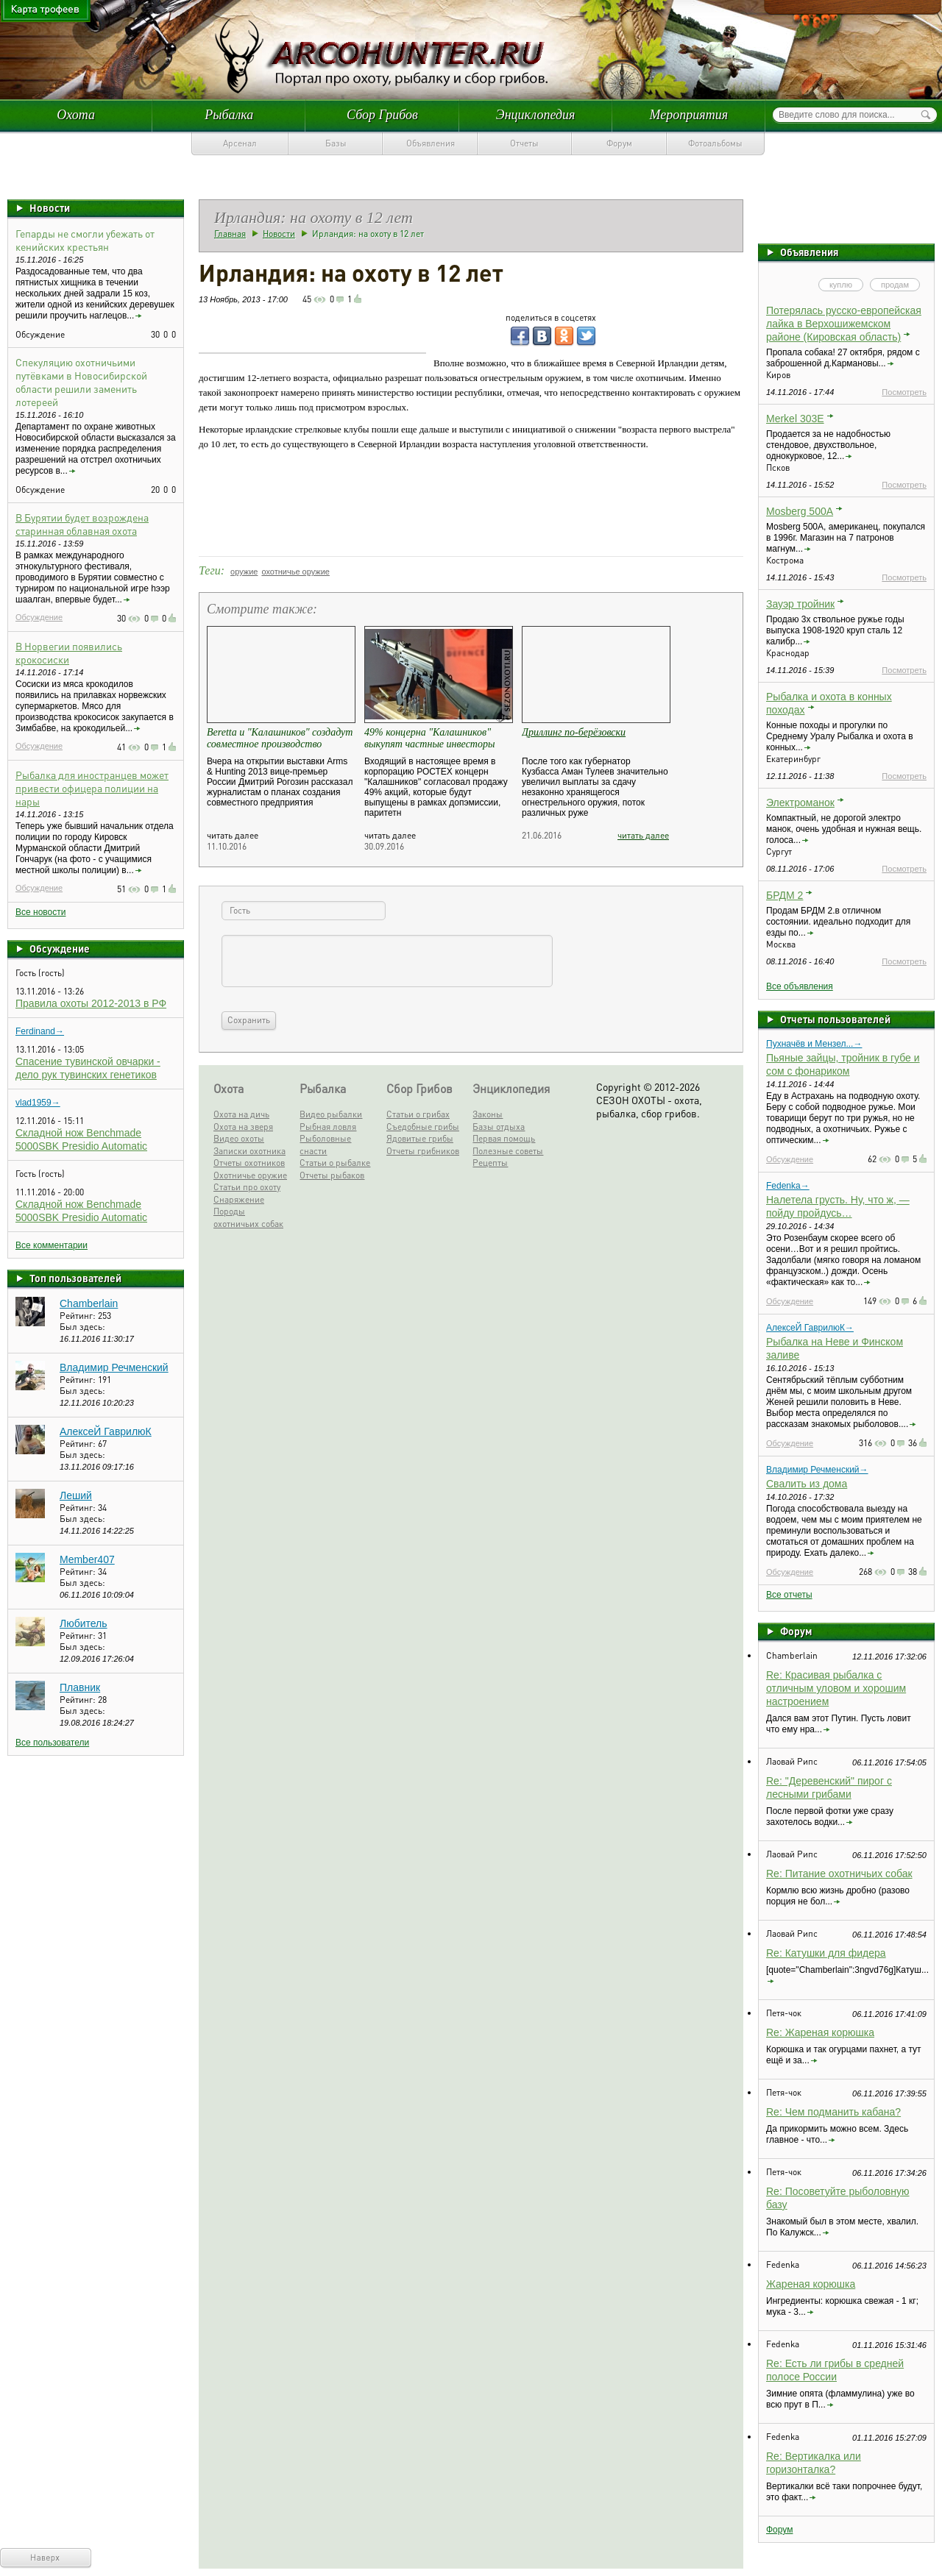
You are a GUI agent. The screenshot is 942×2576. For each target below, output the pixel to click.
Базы (336, 143)
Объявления (430, 143)
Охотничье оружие (250, 1175)
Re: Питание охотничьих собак (839, 1873)
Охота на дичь (241, 1114)
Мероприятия (689, 114)
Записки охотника (249, 1150)
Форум (619, 143)
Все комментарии (51, 1245)
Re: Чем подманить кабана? (833, 2112)
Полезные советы (507, 1150)
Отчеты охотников (249, 1162)
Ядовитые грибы (419, 1138)
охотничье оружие (295, 571)
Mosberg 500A (799, 511)
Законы (487, 1114)
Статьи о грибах (418, 1114)
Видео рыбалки (331, 1114)
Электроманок (800, 802)
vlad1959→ (37, 1102)
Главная (230, 233)
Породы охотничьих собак (248, 1217)
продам (895, 284)
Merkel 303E (795, 418)
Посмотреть (904, 392)
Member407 (87, 1559)
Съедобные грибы (422, 1126)
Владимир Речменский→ (817, 1470)
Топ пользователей (75, 1277)
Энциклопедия (536, 114)
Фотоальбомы (715, 143)
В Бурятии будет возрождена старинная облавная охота (82, 523)
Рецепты (490, 1162)
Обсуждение (39, 617)
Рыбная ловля (328, 1126)
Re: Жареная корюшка (820, 2032)
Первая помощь (503, 1138)
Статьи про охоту (246, 1186)
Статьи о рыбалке (335, 1162)
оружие (244, 571)
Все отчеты (789, 1595)
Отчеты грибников (422, 1150)
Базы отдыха (498, 1126)
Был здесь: (82, 1326)
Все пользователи (52, 1742)
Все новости (40, 912)
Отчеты (524, 143)
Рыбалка (229, 114)
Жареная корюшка (810, 2284)
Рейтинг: (79, 1315)
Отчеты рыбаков (332, 1175)
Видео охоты (238, 1138)
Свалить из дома (806, 1484)
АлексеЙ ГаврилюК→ (810, 1328)
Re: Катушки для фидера (826, 1953)
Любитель (83, 1623)
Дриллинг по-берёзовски (574, 732)
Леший (76, 1495)
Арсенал (240, 143)
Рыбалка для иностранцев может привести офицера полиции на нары (92, 788)
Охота (76, 114)
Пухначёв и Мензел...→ (814, 1044)
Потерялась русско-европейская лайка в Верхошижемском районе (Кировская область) (843, 324)
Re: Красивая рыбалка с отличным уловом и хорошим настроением (836, 1688)
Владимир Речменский (114, 1367)
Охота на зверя (243, 1126)
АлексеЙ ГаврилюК (106, 1431)
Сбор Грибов (382, 114)
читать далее (643, 835)
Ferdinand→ (39, 1031)
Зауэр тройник (800, 604)
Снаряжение (238, 1199)
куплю (840, 284)
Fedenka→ (788, 1186)
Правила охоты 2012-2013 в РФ (90, 1003)
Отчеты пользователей (835, 1018)
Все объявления (799, 986)
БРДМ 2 (784, 895)
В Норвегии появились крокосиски (68, 652)
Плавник (80, 1687)
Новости (49, 207)
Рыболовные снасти (325, 1144)
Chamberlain (89, 1303)
